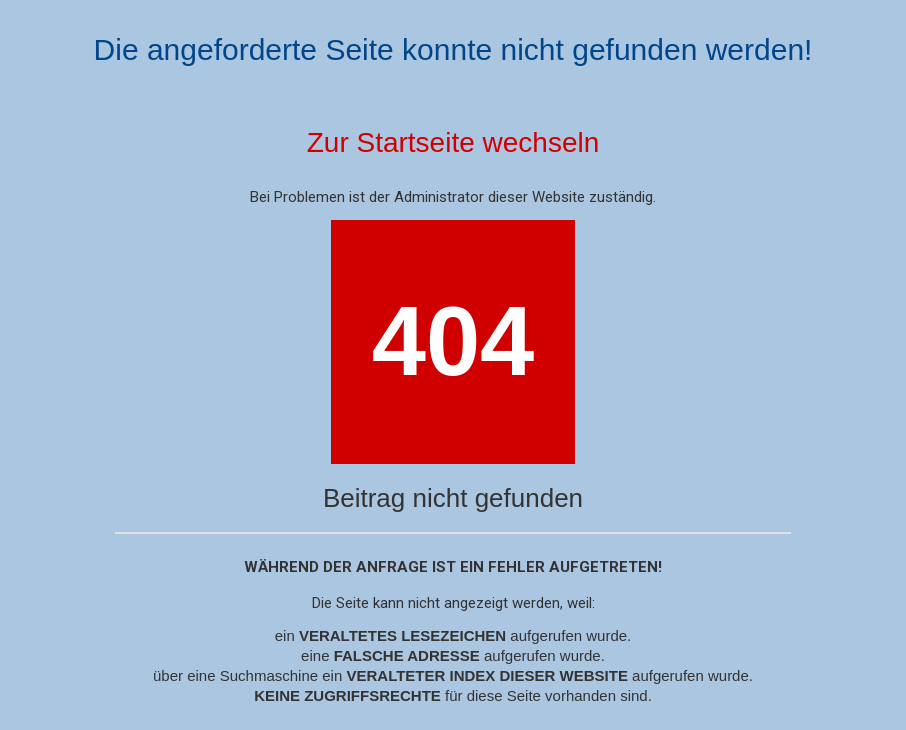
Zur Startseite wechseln (453, 142)
